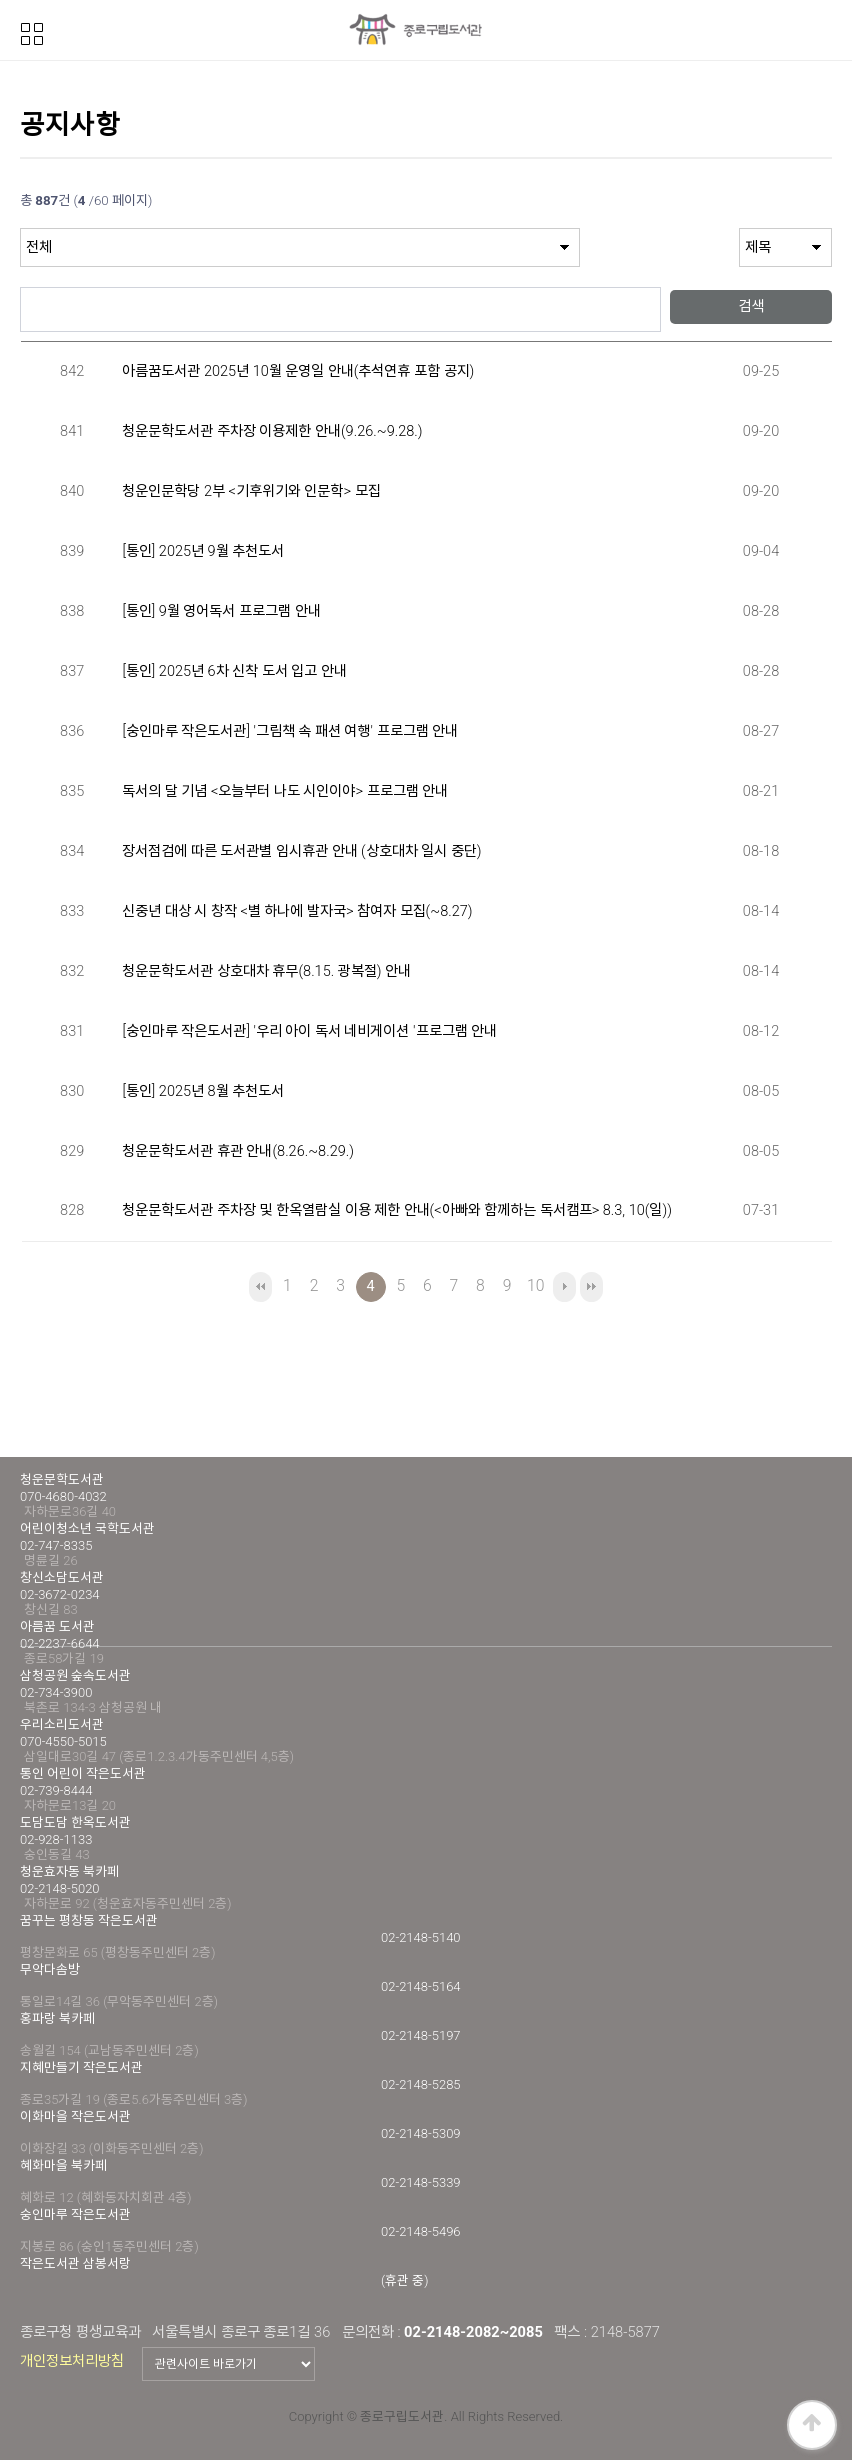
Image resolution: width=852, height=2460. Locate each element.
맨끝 (591, 1287)
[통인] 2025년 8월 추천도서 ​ (204, 1091)
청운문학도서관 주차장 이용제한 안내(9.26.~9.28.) (272, 431)
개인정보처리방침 (72, 2361)
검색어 (20, 277)
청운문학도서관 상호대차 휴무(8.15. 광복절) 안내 (266, 971)
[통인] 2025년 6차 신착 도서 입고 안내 (234, 671)
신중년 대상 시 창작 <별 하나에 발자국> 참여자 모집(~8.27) (297, 911)
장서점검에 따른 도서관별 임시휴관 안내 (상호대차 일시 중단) (301, 851)
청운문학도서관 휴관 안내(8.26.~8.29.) (238, 1151)
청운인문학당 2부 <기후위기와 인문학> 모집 (251, 491)
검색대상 (20, 228)
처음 (260, 1287)
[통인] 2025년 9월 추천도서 (203, 551)
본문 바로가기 (0, 0)
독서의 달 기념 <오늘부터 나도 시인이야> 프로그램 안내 (285, 791)
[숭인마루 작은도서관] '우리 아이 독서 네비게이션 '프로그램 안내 (309, 1031)
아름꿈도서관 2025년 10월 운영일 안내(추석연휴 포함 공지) (298, 371)
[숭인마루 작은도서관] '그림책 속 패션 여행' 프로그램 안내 (290, 731)
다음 (564, 1287)
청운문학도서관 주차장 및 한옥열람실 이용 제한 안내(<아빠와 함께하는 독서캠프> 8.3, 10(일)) (397, 1210)
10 (533, 1283)
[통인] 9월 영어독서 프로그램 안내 (221, 611)
